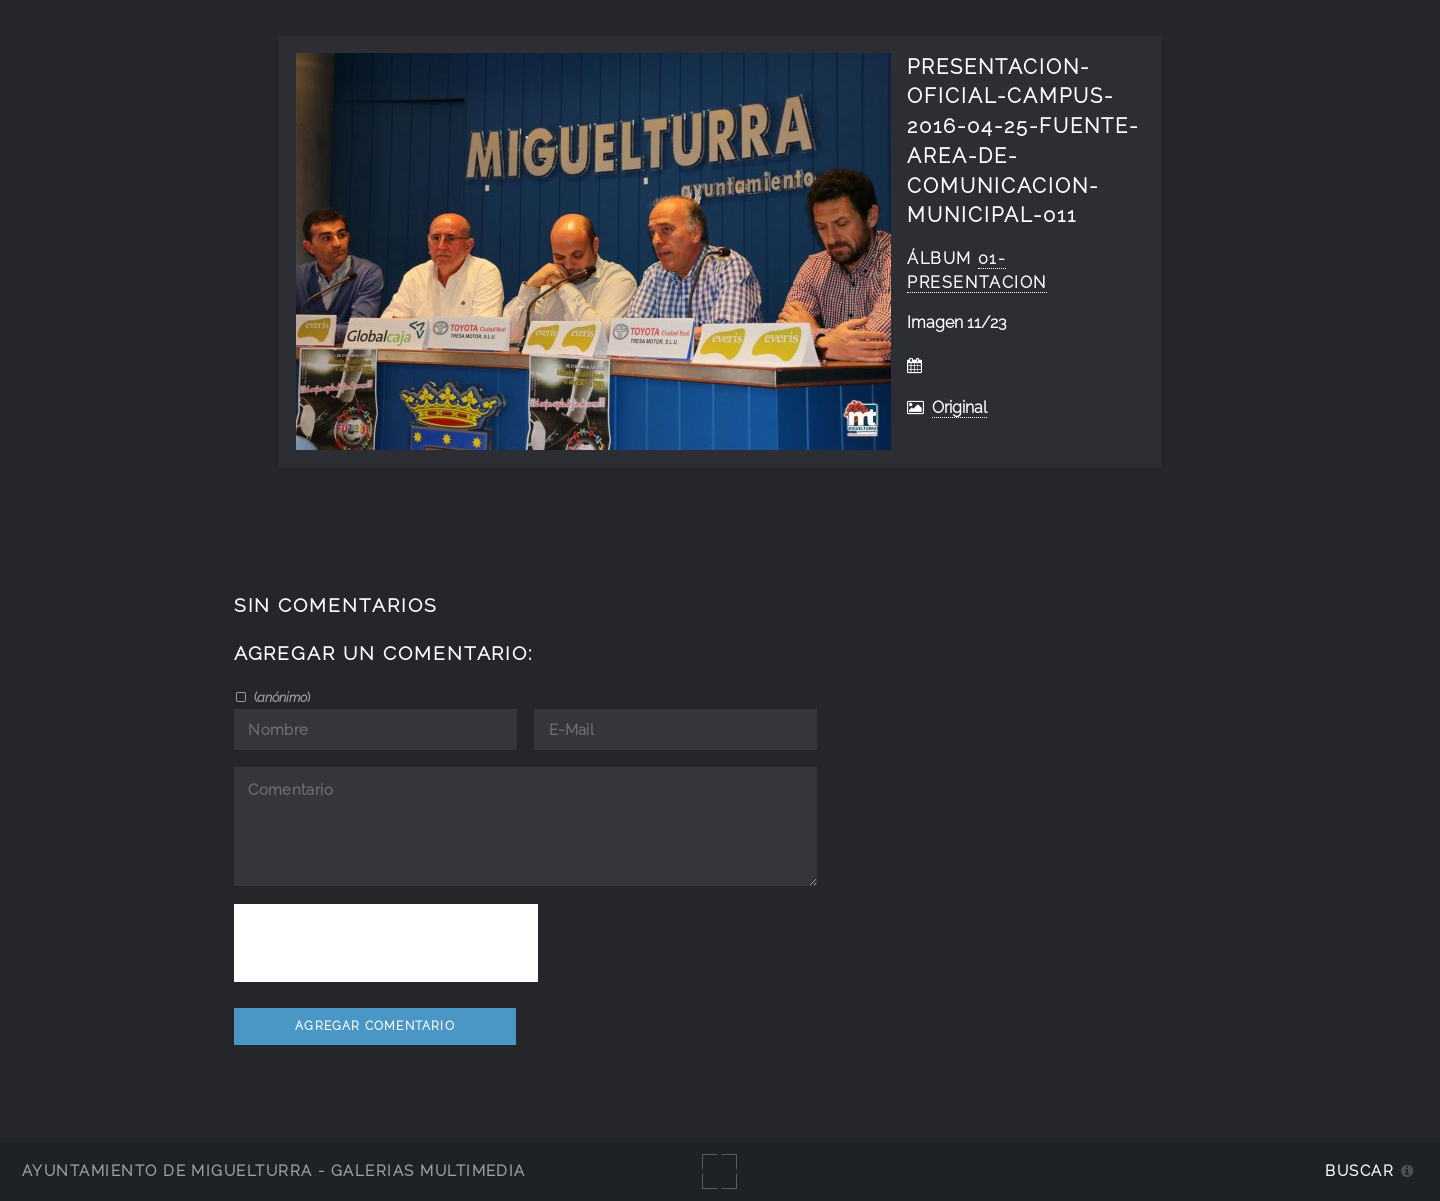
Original (959, 407)
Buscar (1359, 1170)
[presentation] (386, 943)
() (280, 697)
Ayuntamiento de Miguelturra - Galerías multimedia (274, 1170)
